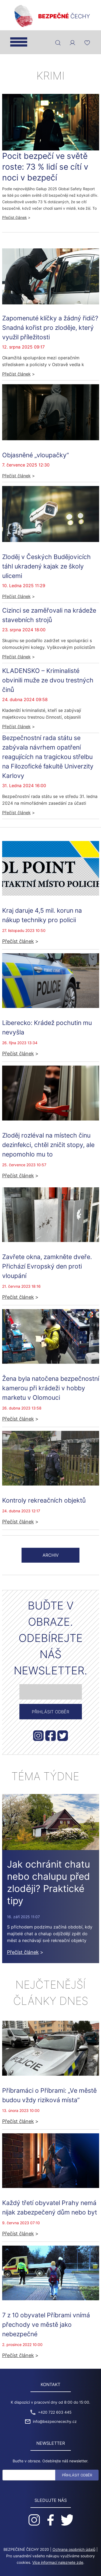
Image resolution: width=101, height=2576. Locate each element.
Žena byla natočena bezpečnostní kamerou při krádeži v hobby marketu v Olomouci (50, 1388)
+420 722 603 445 (55, 2412)
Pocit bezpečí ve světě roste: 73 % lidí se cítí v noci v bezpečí (45, 166)
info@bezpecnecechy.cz (55, 2421)
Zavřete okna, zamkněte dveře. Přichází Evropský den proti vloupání (47, 1266)
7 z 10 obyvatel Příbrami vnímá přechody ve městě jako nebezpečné (46, 2324)
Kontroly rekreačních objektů (44, 1500)
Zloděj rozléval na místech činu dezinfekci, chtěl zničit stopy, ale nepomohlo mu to (48, 1145)
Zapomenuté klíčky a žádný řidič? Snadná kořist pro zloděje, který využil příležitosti (50, 327)
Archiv (51, 1555)
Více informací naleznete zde (57, 2562)
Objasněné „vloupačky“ (35, 455)
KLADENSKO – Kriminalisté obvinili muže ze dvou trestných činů (47, 680)
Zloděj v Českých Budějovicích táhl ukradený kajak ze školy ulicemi (46, 566)
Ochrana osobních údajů (74, 2549)
